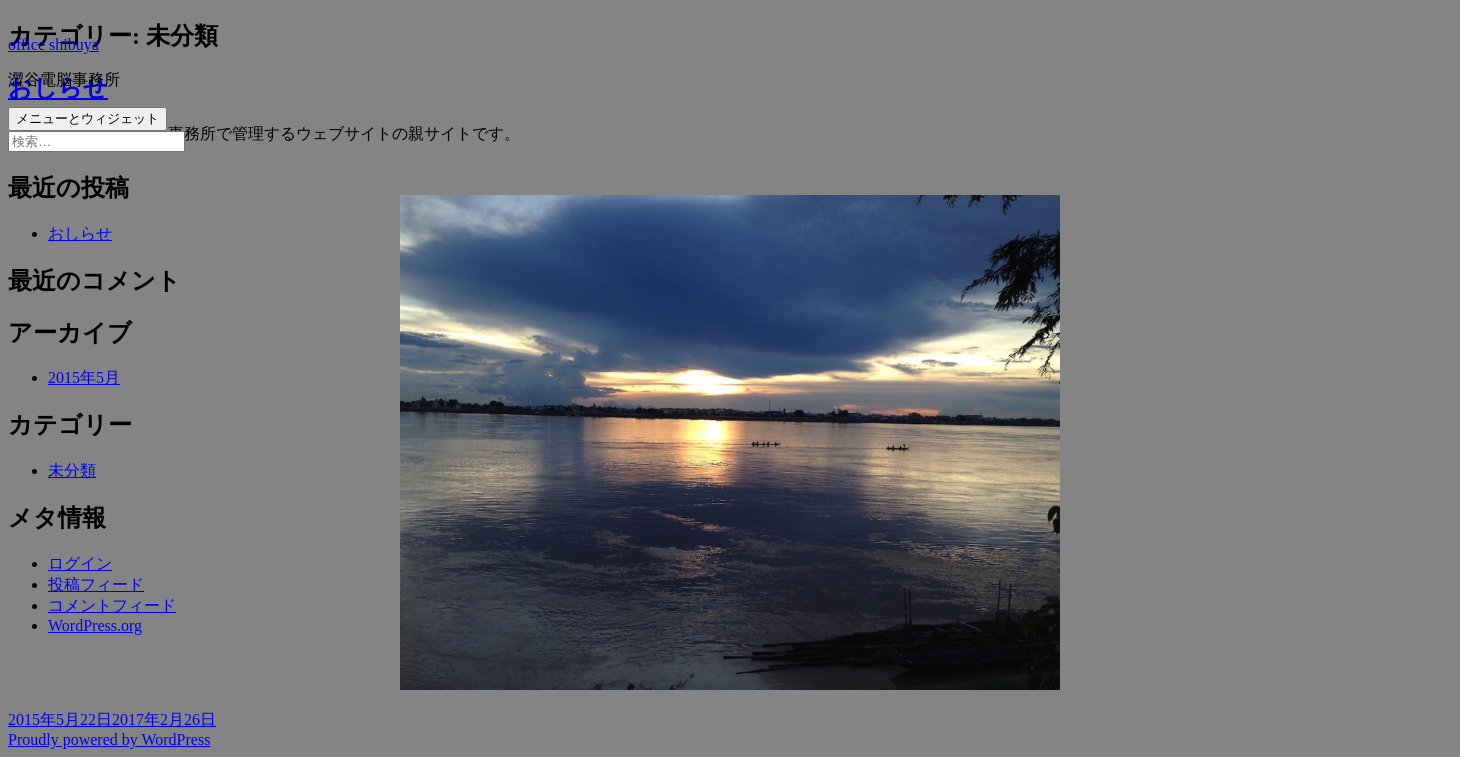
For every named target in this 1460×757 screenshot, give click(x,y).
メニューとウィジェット (87, 118)
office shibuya (53, 44)
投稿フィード (96, 584)
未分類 (72, 470)
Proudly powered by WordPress (109, 739)
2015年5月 (84, 377)
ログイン (80, 563)
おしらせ (80, 233)
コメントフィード (112, 605)
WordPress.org (95, 625)
